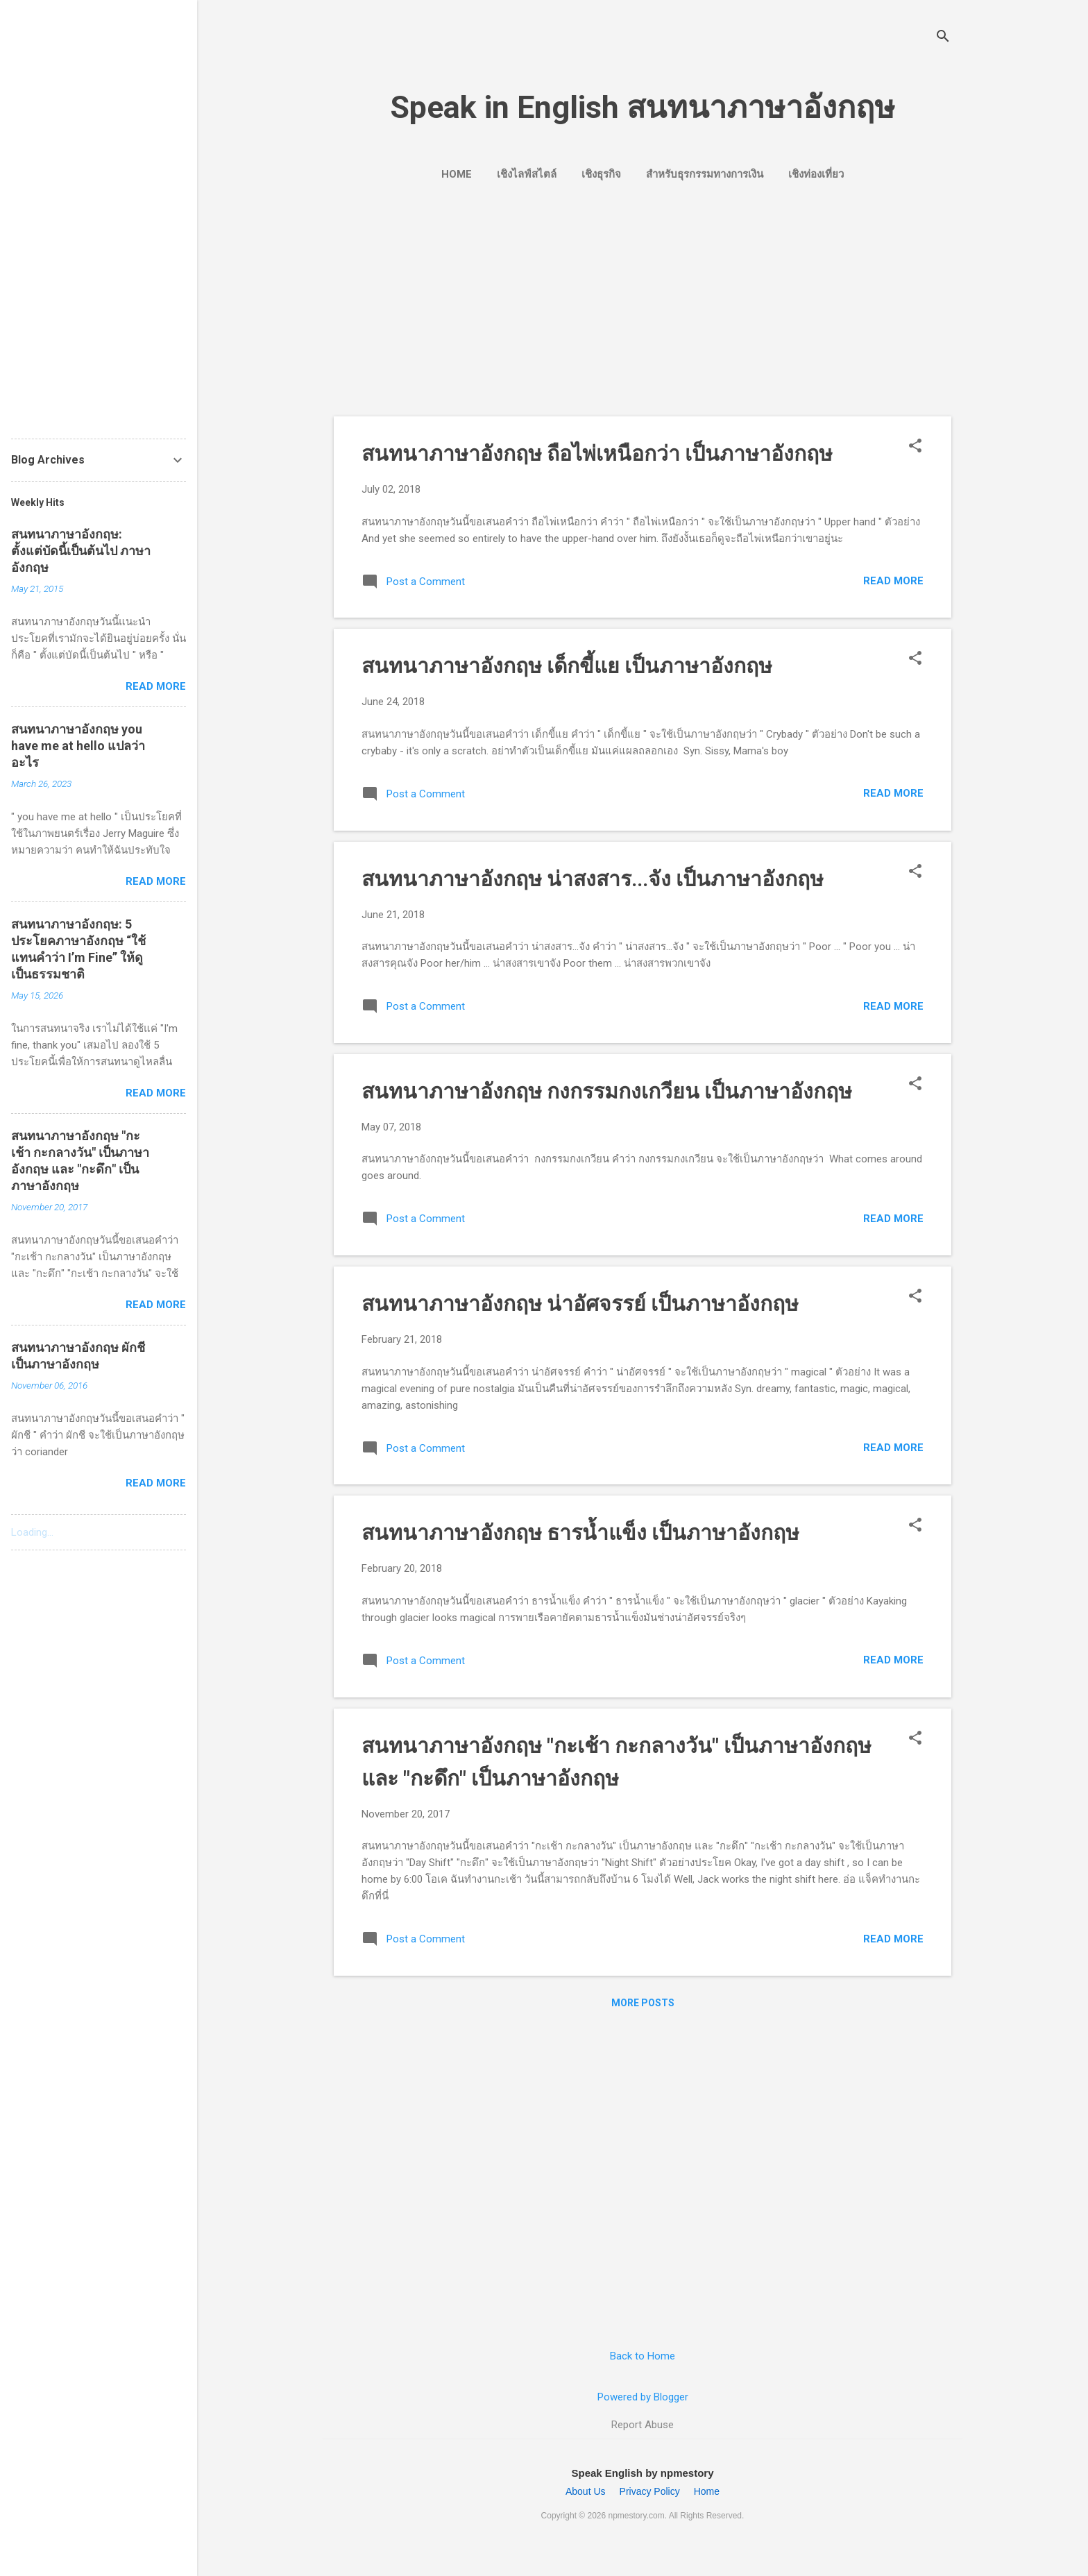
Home (456, 174)
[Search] (943, 38)
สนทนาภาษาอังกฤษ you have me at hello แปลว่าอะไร (78, 746)
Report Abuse (642, 2424)
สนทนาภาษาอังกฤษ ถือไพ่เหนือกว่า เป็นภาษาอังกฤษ (597, 453)
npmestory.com (637, 2515)
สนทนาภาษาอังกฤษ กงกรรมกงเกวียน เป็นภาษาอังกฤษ (607, 1091)
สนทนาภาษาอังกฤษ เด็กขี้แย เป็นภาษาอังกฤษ (567, 666)
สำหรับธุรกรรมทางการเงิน (704, 174)
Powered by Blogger (642, 2397)
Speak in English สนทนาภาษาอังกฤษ (642, 107)
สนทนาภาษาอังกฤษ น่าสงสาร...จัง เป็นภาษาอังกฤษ (593, 879)
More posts (642, 2002)
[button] (915, 447)
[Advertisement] (642, 297)
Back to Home (642, 2356)
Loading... (32, 1532)
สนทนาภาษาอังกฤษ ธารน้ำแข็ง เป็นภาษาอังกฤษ (580, 1532)
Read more (893, 581)
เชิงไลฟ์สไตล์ (526, 174)
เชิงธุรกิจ (601, 174)
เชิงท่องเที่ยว (816, 174)
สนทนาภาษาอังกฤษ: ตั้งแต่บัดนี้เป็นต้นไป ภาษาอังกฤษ (81, 551)
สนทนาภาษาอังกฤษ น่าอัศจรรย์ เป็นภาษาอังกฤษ (580, 1303)
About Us (586, 2491)
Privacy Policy (650, 2491)
